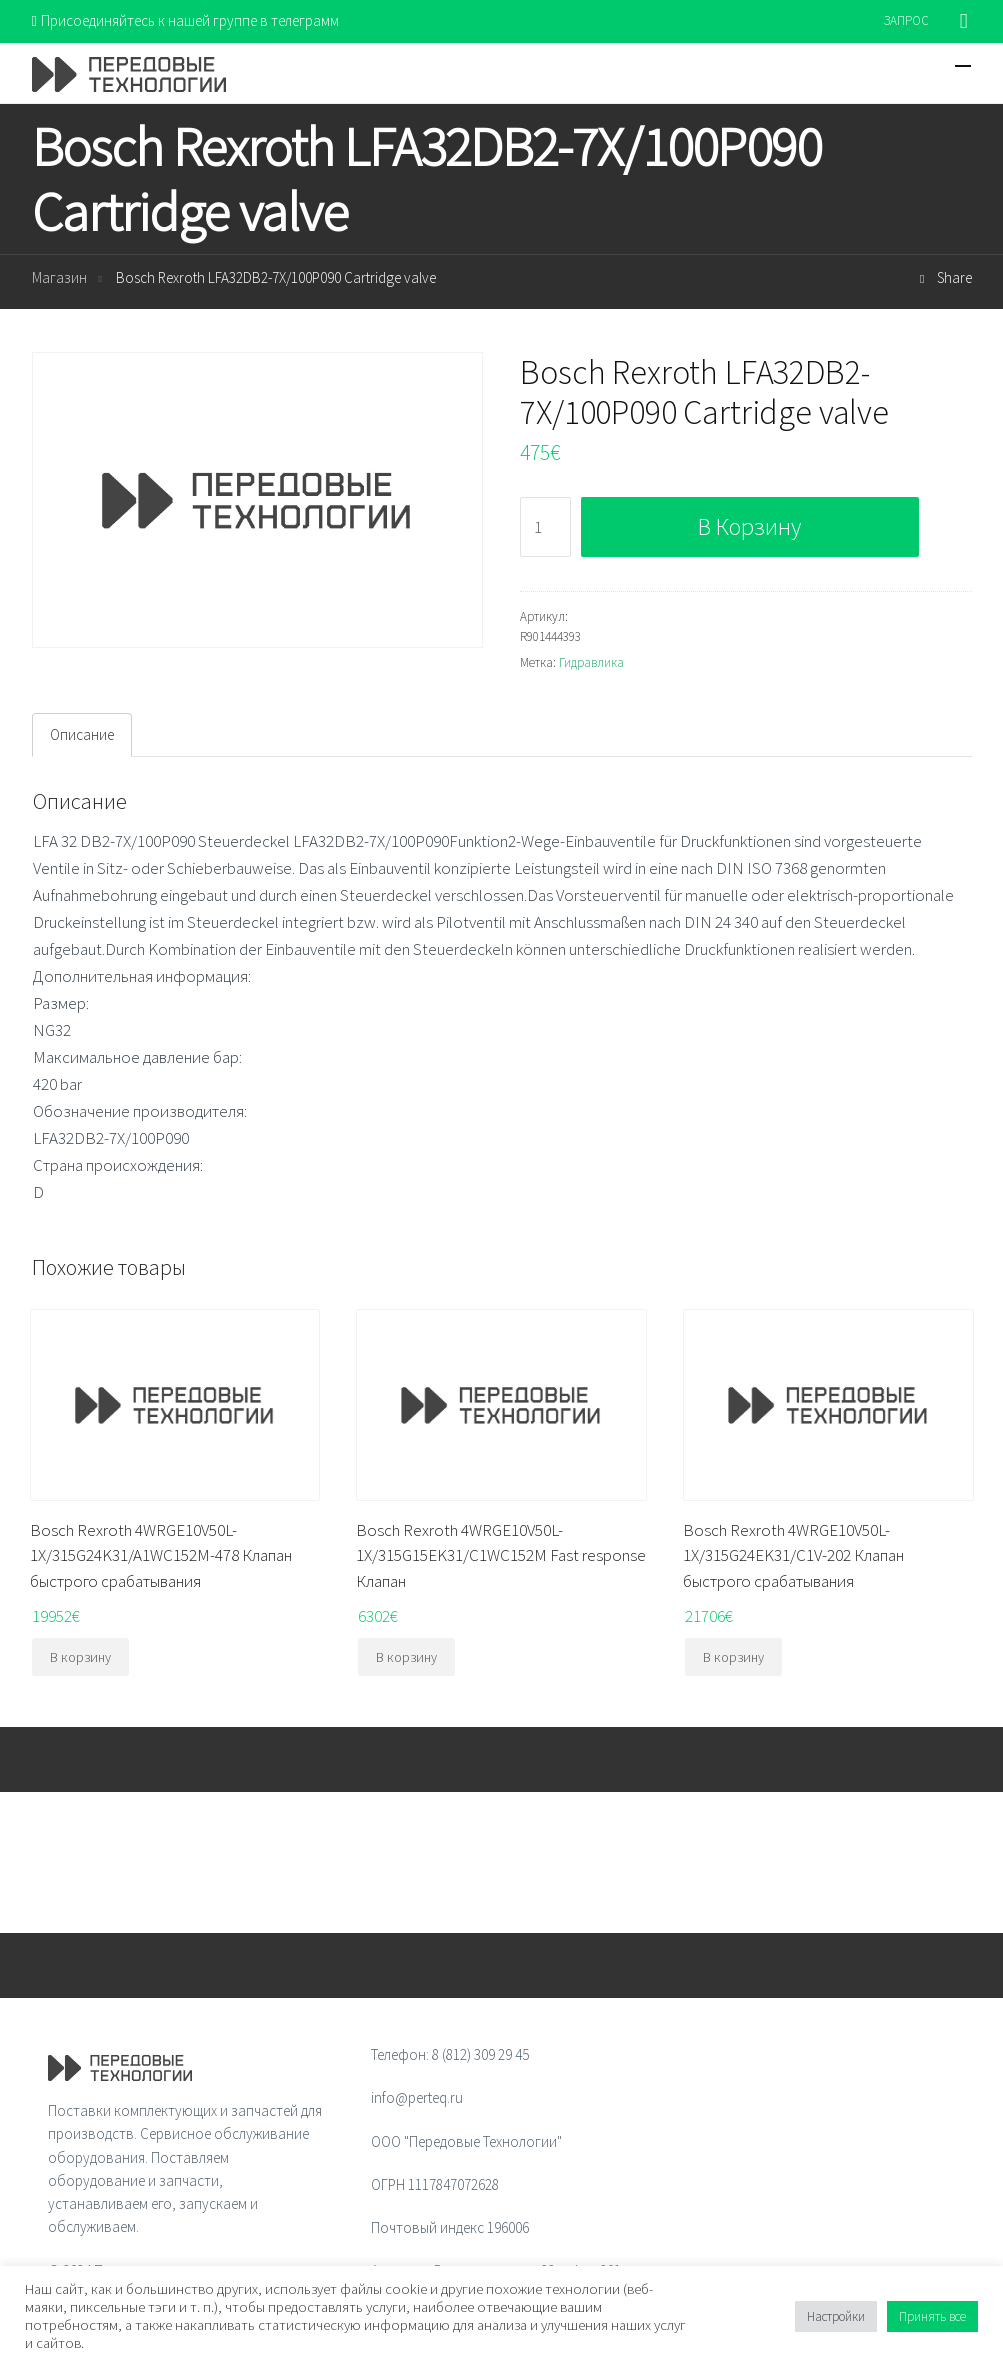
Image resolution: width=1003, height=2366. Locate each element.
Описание (82, 734)
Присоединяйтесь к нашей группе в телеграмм (185, 20)
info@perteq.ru (417, 2097)
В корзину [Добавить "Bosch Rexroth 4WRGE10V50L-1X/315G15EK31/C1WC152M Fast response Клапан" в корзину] (406, 1657)
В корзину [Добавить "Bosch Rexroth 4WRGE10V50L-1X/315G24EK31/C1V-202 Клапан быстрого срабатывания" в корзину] (733, 1657)
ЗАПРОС (906, 20)
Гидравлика (591, 662)
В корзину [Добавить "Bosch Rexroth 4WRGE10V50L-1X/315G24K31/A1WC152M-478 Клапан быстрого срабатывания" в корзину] (80, 1657)
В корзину (749, 526)
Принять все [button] (932, 2316)
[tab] (82, 735)
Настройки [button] (836, 2316)
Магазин (59, 277)
